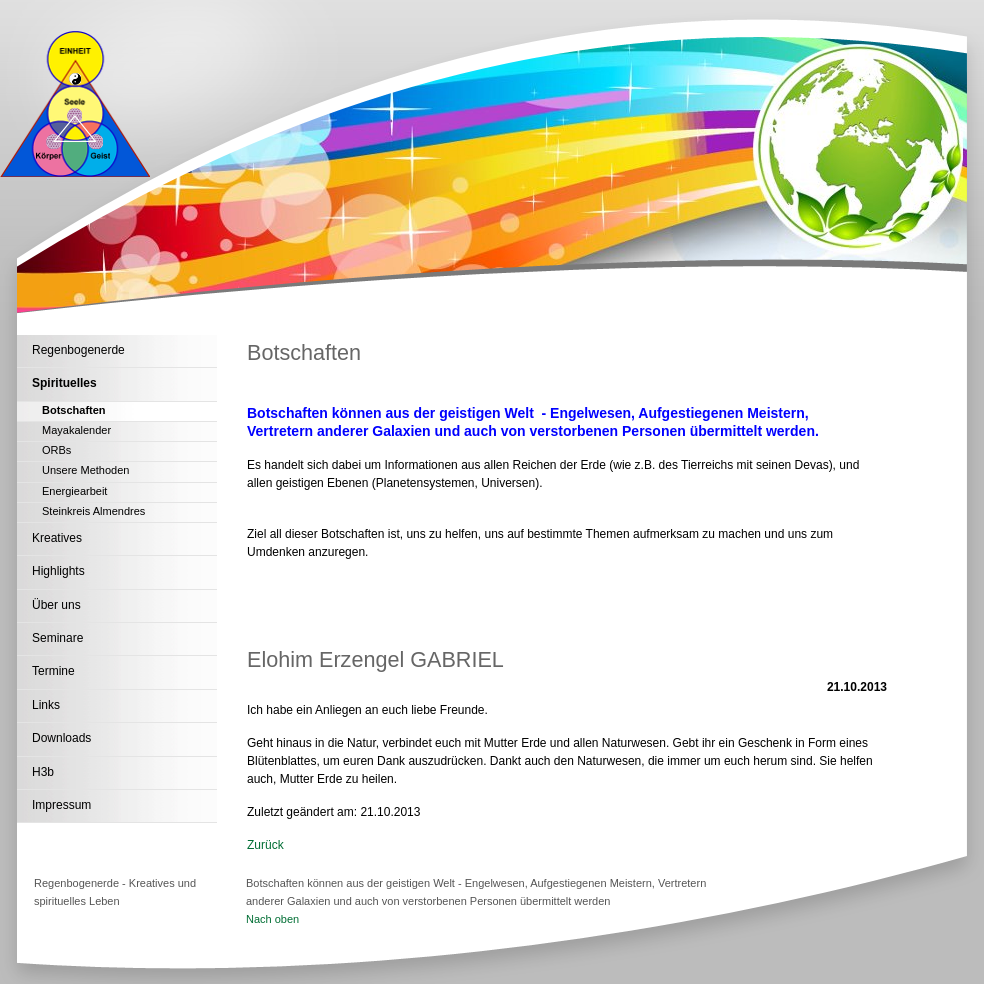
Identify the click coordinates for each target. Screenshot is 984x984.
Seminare (57, 638)
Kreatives (57, 538)
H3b (43, 772)
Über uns (56, 605)
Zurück (265, 845)
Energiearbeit (74, 491)
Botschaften (74, 410)
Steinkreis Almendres (93, 511)
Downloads (61, 738)
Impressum (61, 805)
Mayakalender (76, 430)
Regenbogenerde (78, 350)
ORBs (56, 450)
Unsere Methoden (85, 470)
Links (46, 705)
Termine (53, 671)
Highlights (58, 571)
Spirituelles (64, 383)
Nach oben (272, 919)
